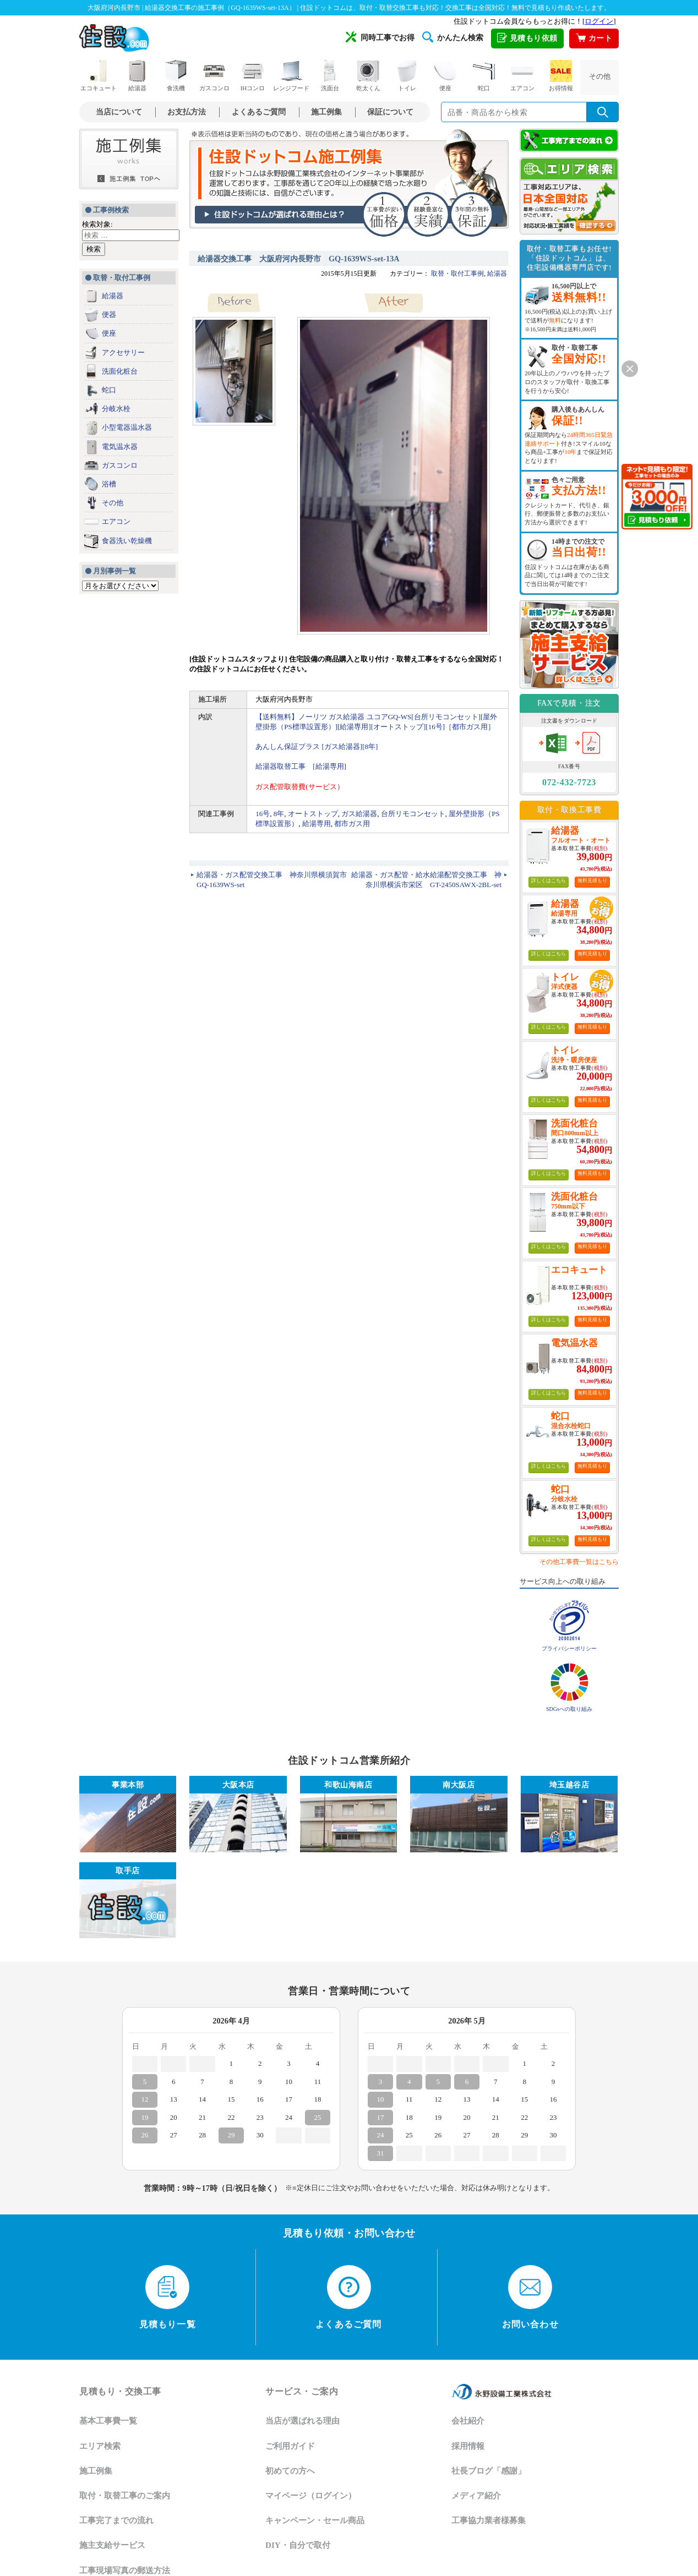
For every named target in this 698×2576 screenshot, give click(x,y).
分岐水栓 (116, 408)
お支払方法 (186, 112)
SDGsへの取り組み (569, 1709)
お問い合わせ (530, 2297)
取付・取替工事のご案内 (124, 2495)
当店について (119, 112)
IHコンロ (253, 75)
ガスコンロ (214, 75)
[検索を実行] (603, 112)
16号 (262, 814)
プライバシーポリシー (569, 1648)
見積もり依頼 (527, 38)
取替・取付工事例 (457, 273)
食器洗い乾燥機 (127, 541)
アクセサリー (123, 352)
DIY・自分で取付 (297, 2545)
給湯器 (137, 75)
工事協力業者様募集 (488, 2520)
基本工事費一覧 (108, 2420)
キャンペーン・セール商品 (314, 2520)
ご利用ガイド (290, 2446)
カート (594, 38)
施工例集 (326, 112)
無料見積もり (592, 880)
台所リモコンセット (413, 814)
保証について (390, 112)
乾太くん (368, 75)
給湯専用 (316, 823)
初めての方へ (290, 2470)
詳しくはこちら (548, 880)
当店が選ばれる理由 (302, 2420)
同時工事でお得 (380, 36)
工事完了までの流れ (116, 2520)
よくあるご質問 (259, 112)
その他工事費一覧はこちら (579, 1562)
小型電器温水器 (127, 427)
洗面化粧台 (120, 371)
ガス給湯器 (359, 814)
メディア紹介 (476, 2495)
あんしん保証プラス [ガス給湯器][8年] (316, 746)
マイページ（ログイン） (310, 2495)
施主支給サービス (112, 2545)
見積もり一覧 (167, 2297)
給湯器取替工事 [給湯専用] (300, 766)
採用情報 (467, 2446)
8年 (279, 814)
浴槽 (109, 484)
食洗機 (176, 75)
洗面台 (330, 75)
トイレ (407, 75)
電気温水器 (120, 446)
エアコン (522, 75)
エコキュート (98, 75)
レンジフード (291, 75)
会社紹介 (467, 2420)
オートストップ (313, 814)
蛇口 (484, 75)
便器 (109, 314)
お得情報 (561, 75)
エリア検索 (100, 2446)
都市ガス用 (352, 823)
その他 (599, 76)
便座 (445, 75)
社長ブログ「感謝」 (488, 2470)
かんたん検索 (452, 36)
